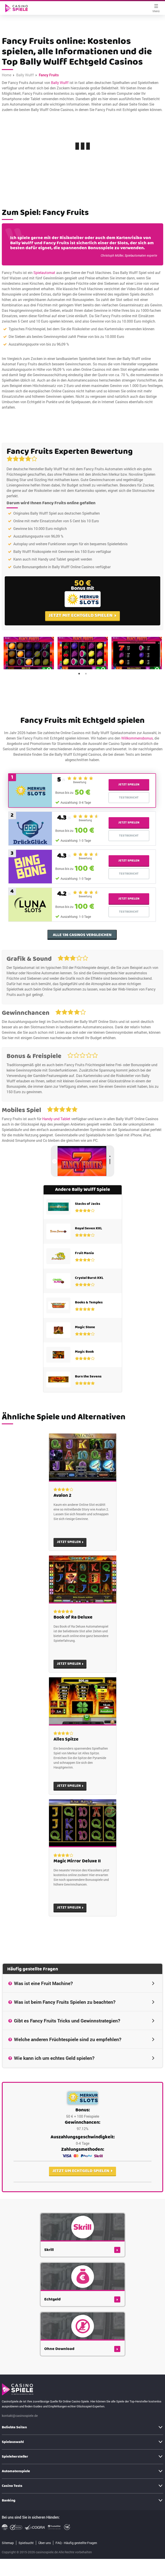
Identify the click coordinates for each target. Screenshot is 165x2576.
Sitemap (8, 2543)
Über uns (44, 2543)
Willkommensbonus (137, 738)
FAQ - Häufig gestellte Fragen (76, 2543)
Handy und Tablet (56, 1118)
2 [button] (86, 674)
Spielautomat (44, 272)
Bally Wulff (25, 74)
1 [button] (79, 674)
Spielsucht (26, 2543)
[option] (29, 653)
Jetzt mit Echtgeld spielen (84, 615)
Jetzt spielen (128, 784)
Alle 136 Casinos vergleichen (82, 935)
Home (6, 74)
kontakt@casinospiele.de (20, 2415)
